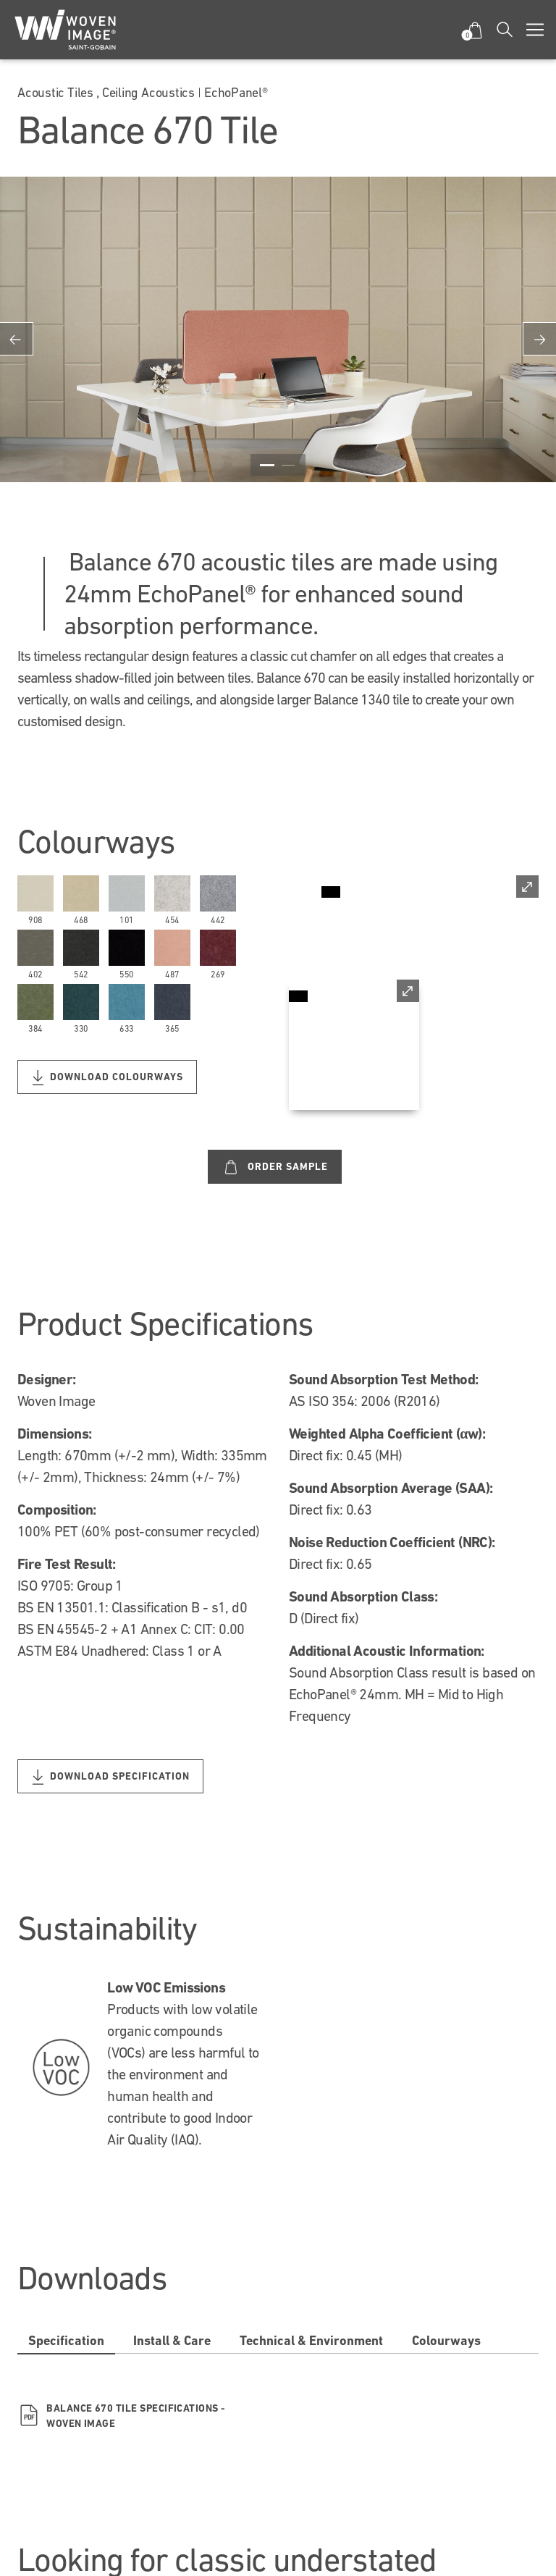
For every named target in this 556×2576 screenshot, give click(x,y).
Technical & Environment (311, 2340)
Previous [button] (16, 338)
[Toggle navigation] (535, 29)
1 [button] (267, 465)
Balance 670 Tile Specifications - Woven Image (121, 2415)
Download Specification (111, 1777)
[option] (278, 339)
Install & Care (172, 2340)
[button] (475, 30)
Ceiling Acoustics (148, 92)
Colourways (446, 2340)
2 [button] (288, 465)
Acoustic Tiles (55, 92)
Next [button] (539, 338)
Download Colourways (108, 1078)
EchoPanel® (236, 92)
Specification (66, 2340)
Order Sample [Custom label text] (275, 1166)
